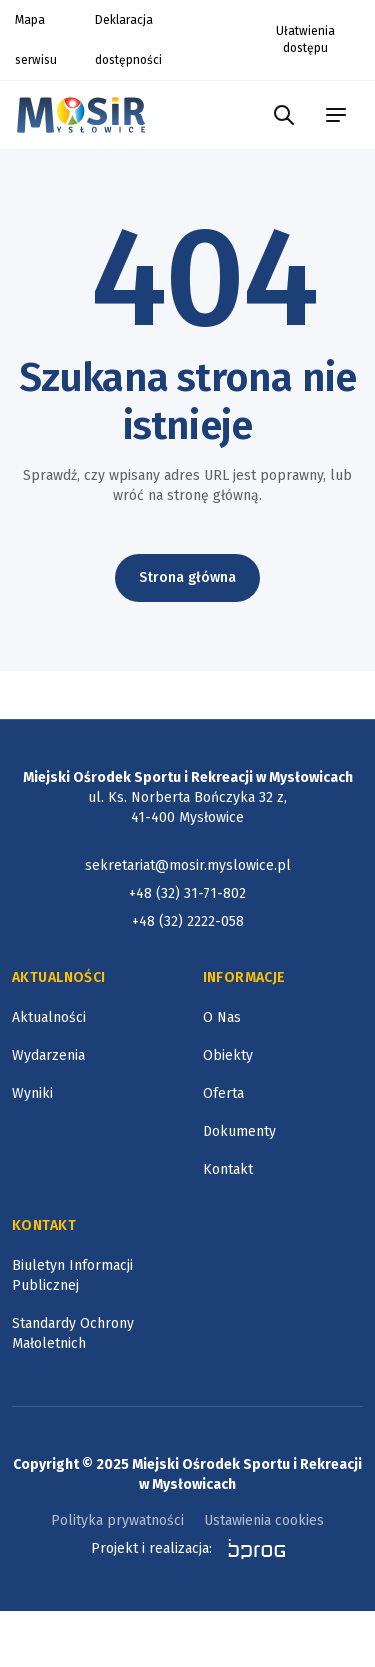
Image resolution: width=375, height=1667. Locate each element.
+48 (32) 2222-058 (188, 921)
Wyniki (32, 1093)
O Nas (222, 1017)
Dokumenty (239, 1131)
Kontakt (228, 1169)
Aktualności (49, 1017)
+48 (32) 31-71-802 (187, 893)
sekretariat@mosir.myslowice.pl (188, 865)
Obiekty (228, 1055)
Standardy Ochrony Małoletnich (73, 1333)
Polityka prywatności (117, 1520)
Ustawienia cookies (264, 1520)
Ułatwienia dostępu (305, 39)
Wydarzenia (48, 1055)
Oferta (223, 1093)
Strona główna (187, 577)
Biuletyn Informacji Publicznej (72, 1275)
